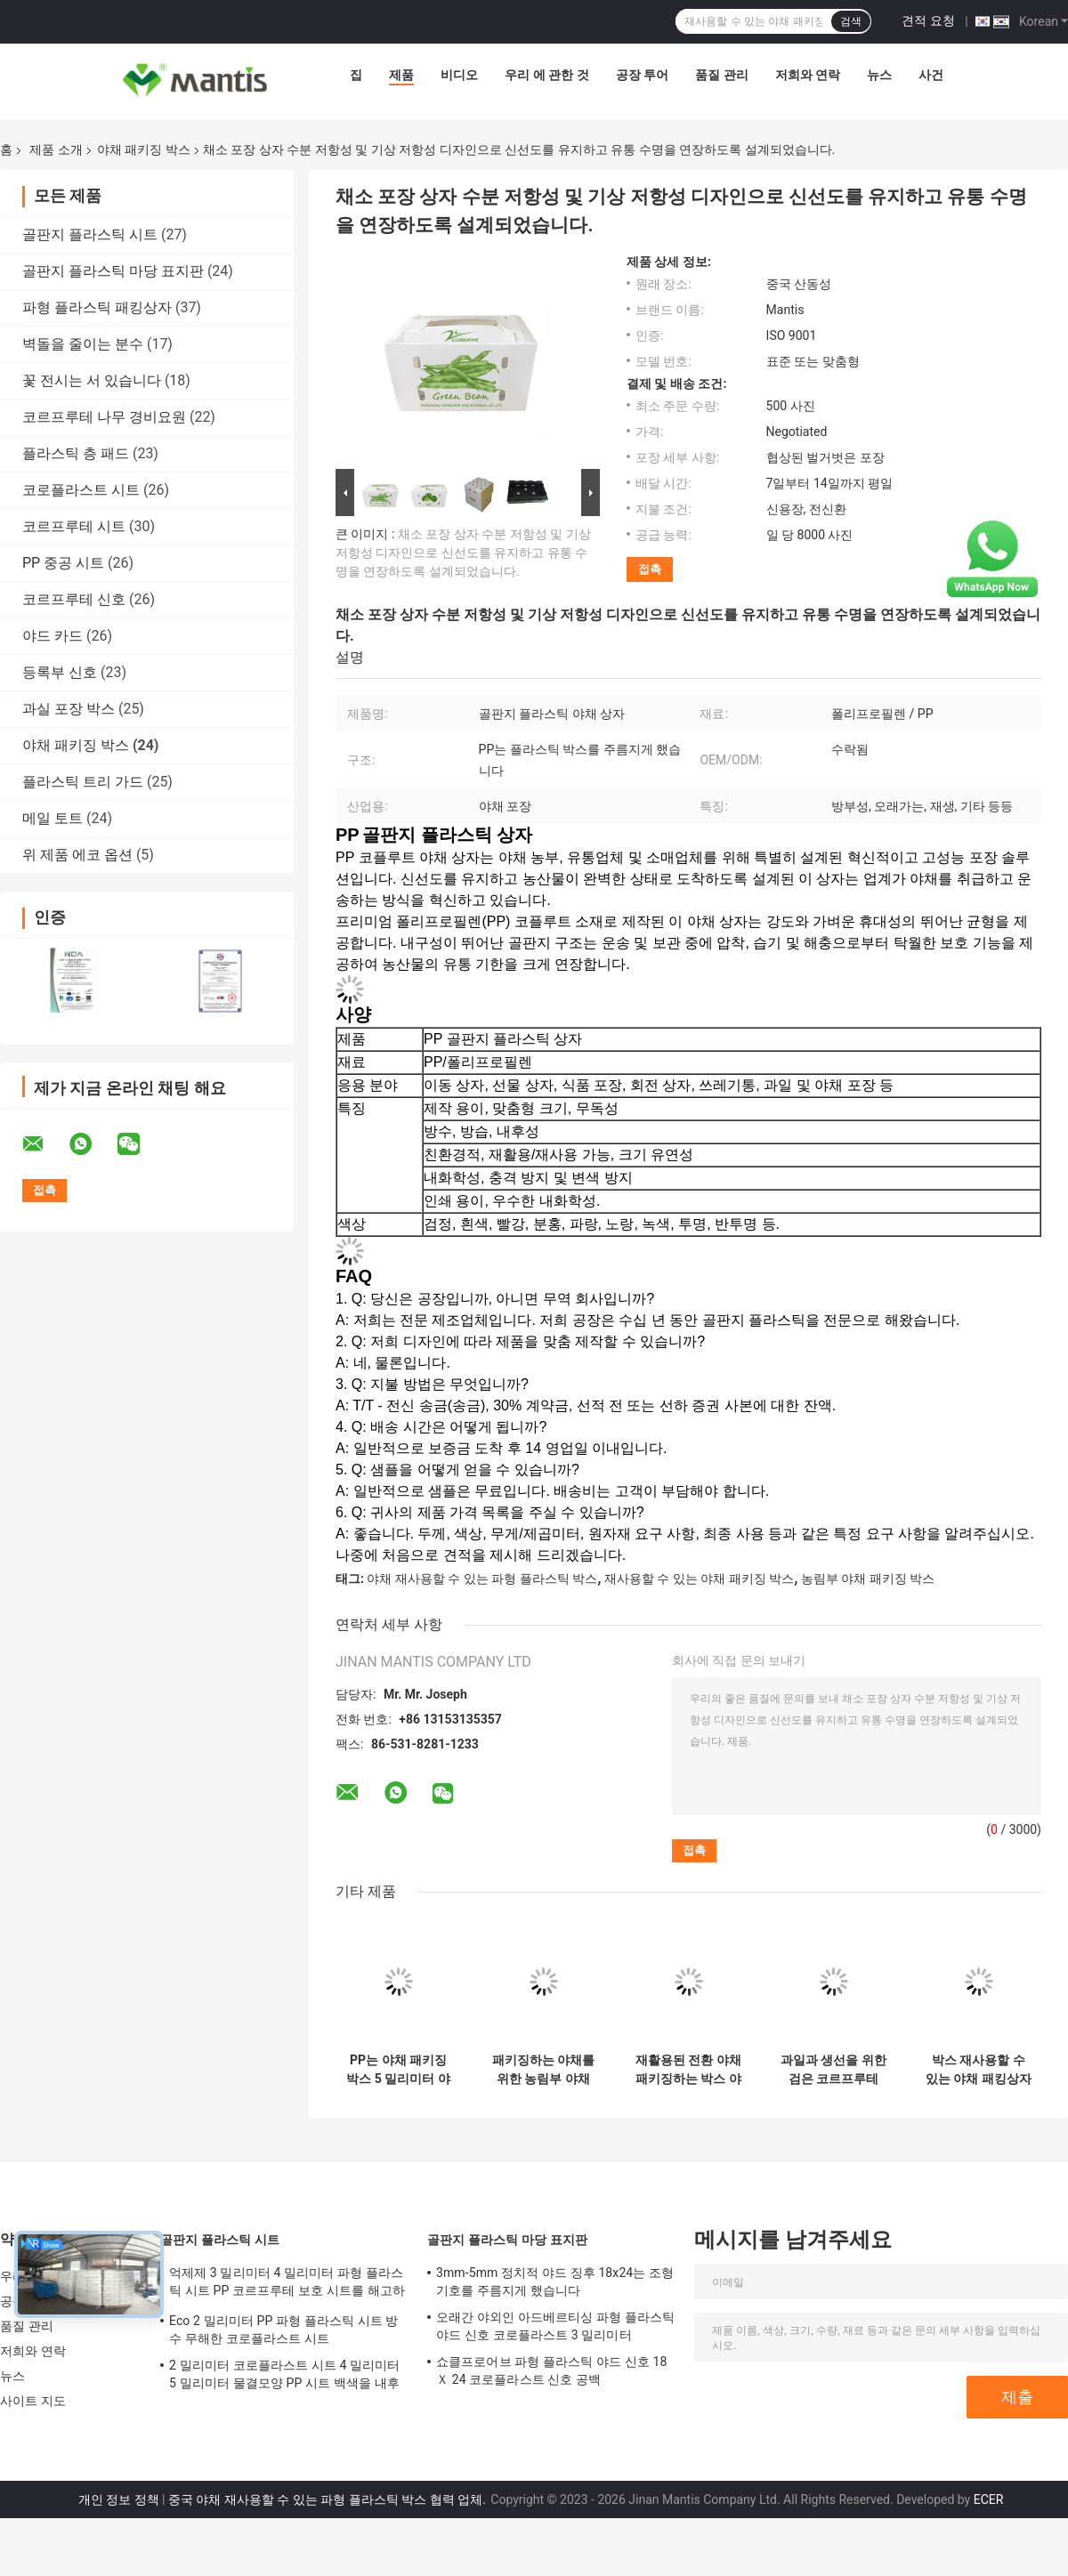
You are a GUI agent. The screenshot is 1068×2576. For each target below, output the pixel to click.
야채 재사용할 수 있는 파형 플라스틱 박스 (482, 1578)
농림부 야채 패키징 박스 (867, 1578)
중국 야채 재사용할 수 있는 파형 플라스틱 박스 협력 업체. (328, 2499)
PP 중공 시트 (63, 562)
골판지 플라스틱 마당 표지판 (113, 270)
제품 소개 (55, 149)
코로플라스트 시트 (81, 489)
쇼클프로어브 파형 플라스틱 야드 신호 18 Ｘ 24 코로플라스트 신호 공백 (551, 2370)
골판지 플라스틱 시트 (90, 234)
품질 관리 (721, 75)
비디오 (459, 75)
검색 (851, 21)
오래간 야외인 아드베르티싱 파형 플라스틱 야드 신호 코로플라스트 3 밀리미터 (555, 2326)
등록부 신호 (59, 672)
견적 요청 (928, 20)
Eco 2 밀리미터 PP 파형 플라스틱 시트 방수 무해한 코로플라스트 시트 (284, 2330)
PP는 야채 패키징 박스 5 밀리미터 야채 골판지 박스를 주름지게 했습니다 (397, 2070)
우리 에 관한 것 (546, 75)
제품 (401, 75)
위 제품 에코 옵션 (77, 854)
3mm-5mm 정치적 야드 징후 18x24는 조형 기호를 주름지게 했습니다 (555, 2281)
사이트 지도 (33, 2401)
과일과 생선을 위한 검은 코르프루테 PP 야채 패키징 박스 (833, 2070)
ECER (989, 2499)
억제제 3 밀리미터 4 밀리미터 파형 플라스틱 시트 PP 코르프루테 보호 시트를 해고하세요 (287, 2284)
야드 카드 (52, 635)
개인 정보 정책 (118, 2499)
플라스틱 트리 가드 (82, 781)
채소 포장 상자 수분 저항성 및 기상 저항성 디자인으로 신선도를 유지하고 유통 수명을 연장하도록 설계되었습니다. (463, 552)
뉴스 (879, 75)
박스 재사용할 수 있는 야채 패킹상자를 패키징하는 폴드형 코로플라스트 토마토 (979, 2070)
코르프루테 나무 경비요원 (104, 416)
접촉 (649, 569)
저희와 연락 (807, 75)
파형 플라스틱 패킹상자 (97, 307)
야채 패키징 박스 (143, 149)
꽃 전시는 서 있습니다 (91, 380)
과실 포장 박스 (68, 708)
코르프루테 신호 (73, 599)
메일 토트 (52, 818)
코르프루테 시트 (73, 526)
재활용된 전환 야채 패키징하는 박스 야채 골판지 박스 (688, 2070)
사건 (930, 75)
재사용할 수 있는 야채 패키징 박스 (699, 1578)
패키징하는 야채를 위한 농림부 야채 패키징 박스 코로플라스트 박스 (543, 2070)
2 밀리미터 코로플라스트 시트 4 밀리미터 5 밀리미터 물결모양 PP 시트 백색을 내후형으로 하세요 (284, 2376)
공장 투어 (642, 75)
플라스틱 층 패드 (75, 453)
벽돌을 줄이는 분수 (82, 343)
